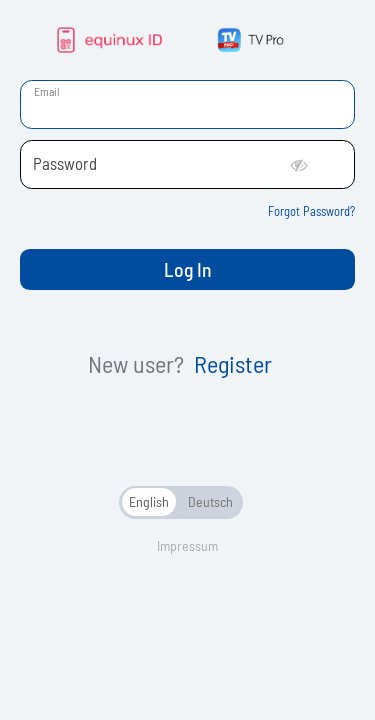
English (149, 501)
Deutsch (210, 501)
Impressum (187, 545)
